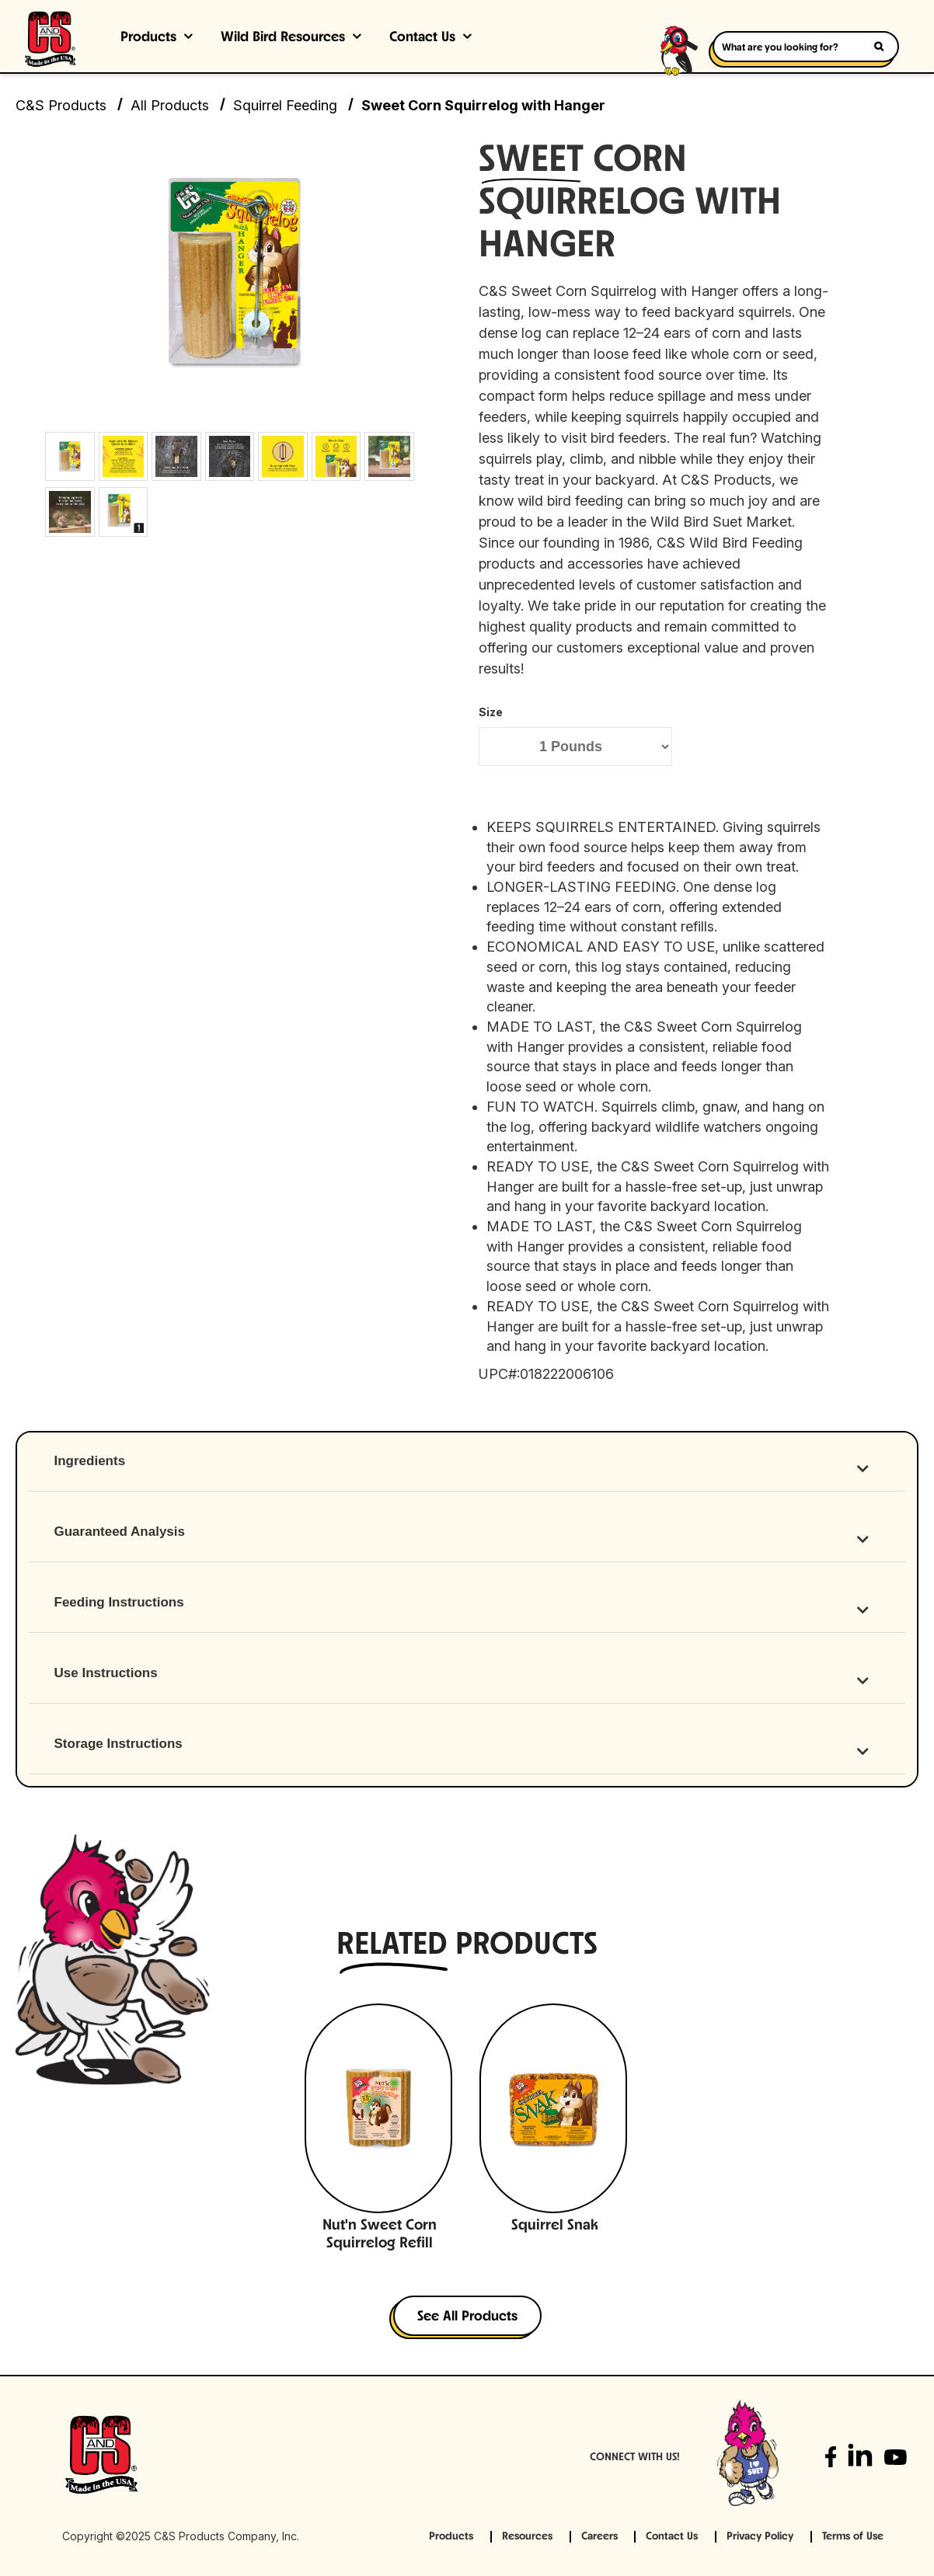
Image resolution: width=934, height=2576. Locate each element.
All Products (170, 105)
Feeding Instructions (119, 1602)
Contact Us (422, 37)
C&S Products (61, 105)
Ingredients (90, 1460)
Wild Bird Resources (283, 37)
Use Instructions (106, 1673)
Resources (527, 2537)
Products (148, 37)
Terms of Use (852, 2537)
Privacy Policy (760, 2537)
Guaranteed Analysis (120, 1531)
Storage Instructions (118, 1743)
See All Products (467, 2317)
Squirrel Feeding (285, 105)
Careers (599, 2537)
